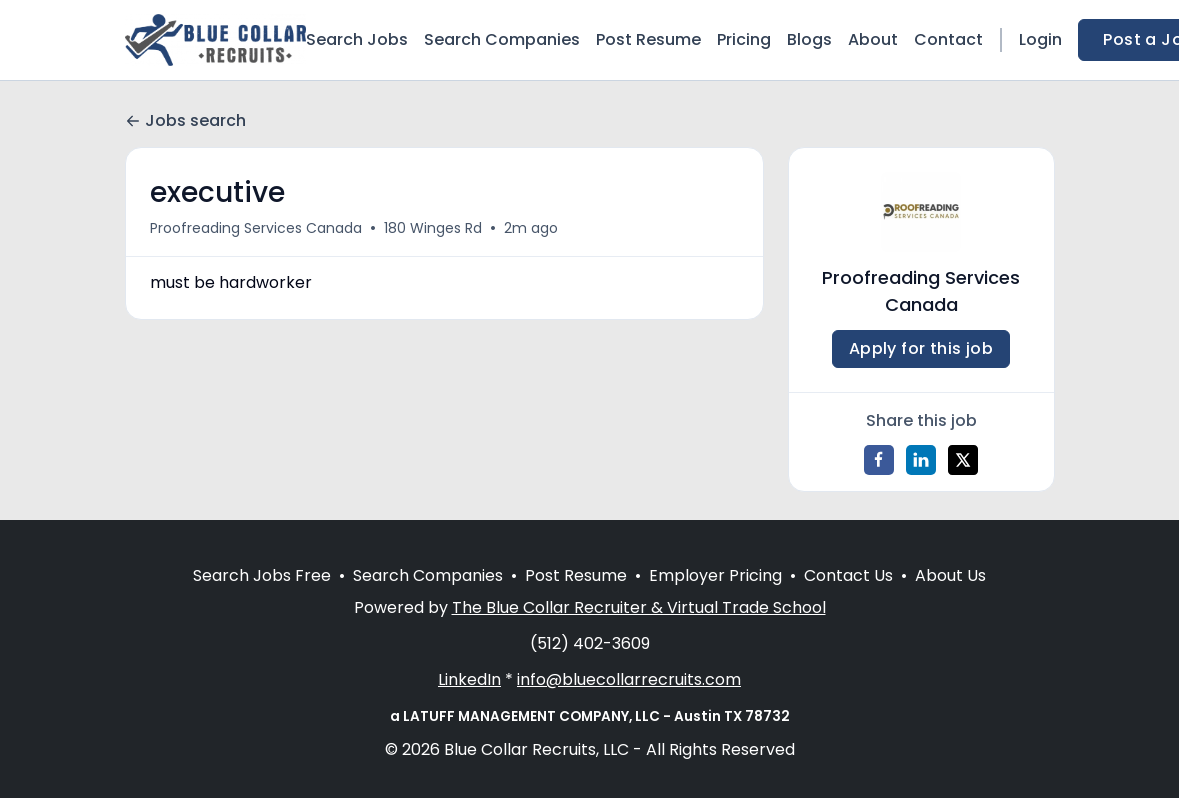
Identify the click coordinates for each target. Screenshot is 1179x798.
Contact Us (848, 575)
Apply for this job (921, 348)
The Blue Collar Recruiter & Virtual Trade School (639, 607)
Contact (948, 39)
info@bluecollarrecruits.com (629, 679)
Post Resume (648, 39)
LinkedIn (469, 679)
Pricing (744, 39)
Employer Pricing (715, 575)
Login (1040, 39)
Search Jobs (357, 39)
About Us (950, 575)
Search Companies (502, 39)
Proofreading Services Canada (256, 228)
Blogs (809, 39)
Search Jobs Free (262, 575)
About (873, 39)
